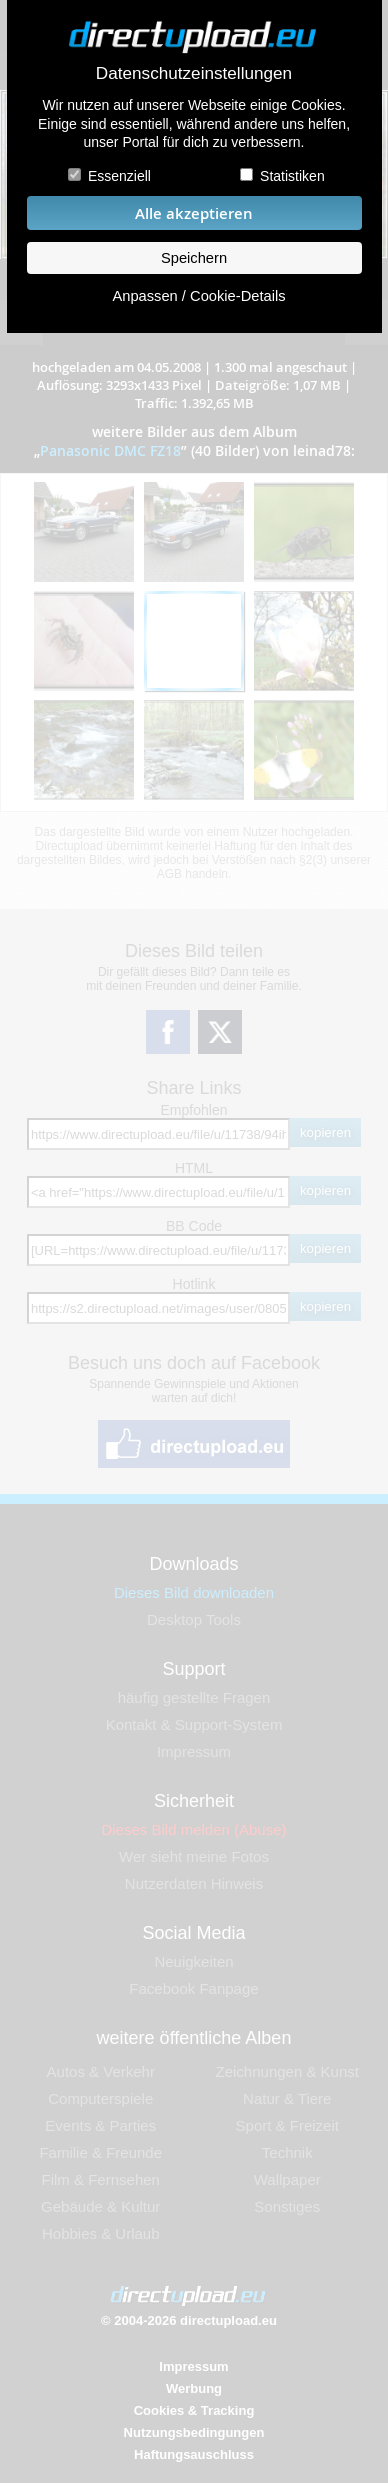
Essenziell (119, 176)
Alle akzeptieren (194, 213)
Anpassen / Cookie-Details (198, 296)
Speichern (194, 258)
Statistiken (292, 176)
